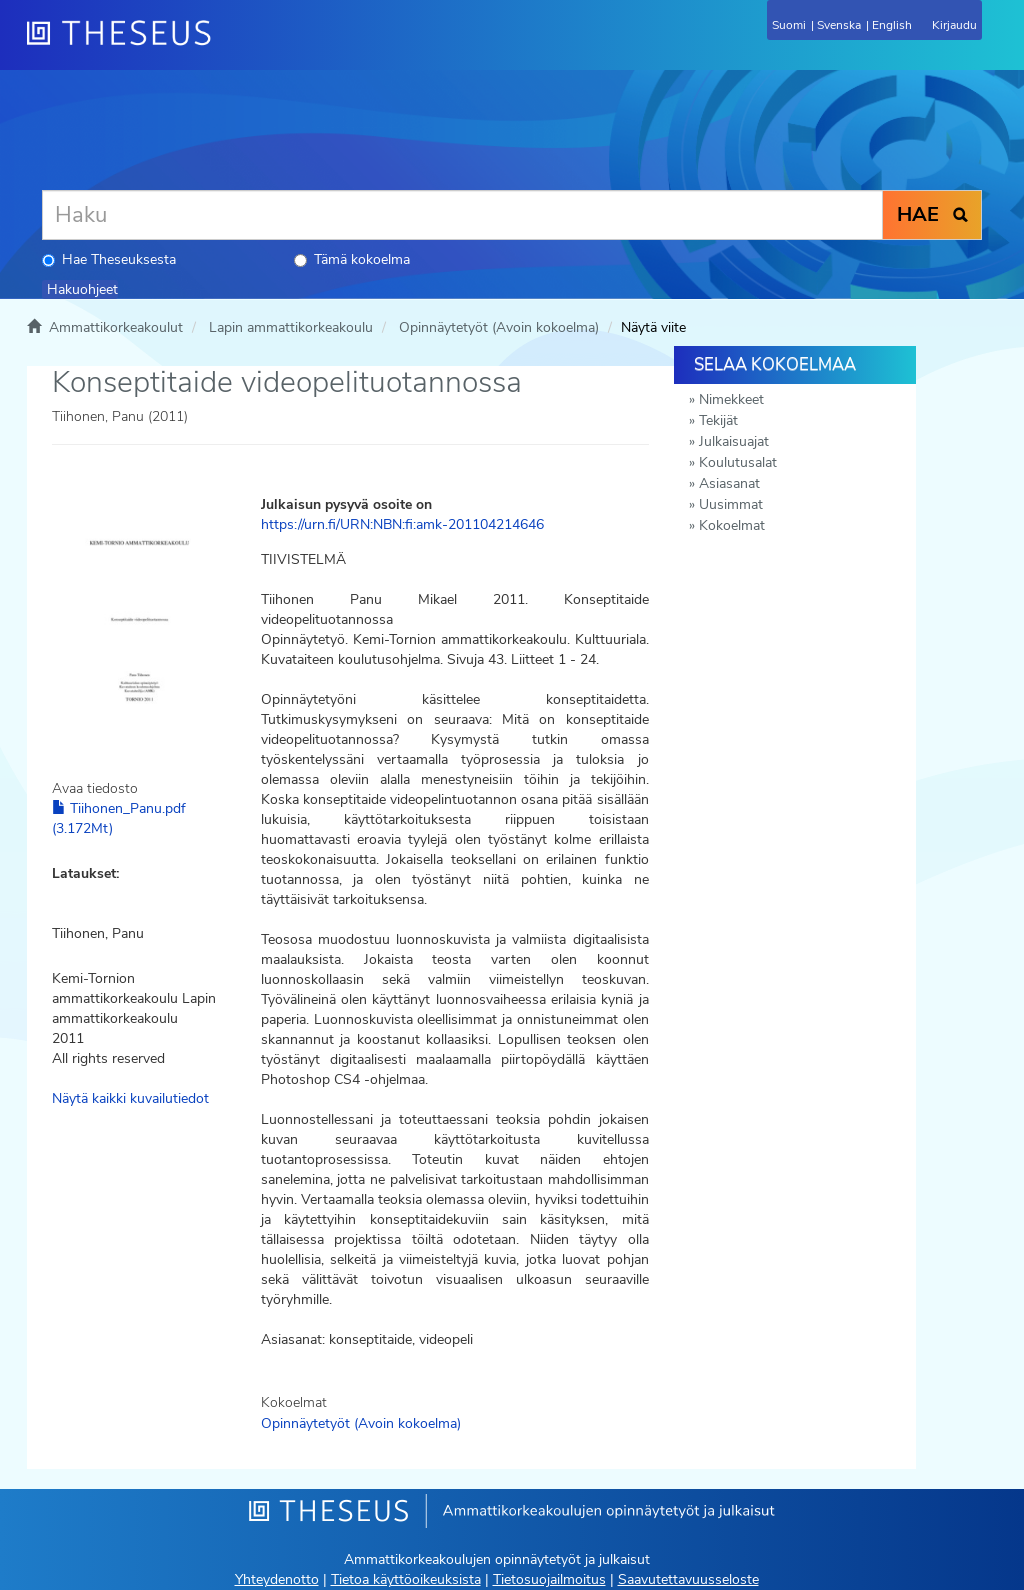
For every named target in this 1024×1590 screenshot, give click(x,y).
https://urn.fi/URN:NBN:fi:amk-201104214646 (402, 524)
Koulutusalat (738, 462)
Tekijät (718, 420)
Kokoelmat (732, 525)
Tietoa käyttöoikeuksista (406, 1579)
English (892, 25)
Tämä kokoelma (352, 259)
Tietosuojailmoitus (549, 1579)
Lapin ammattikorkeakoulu (291, 327)
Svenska (839, 25)
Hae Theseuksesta (109, 259)
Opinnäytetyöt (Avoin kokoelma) (499, 327)
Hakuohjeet (82, 289)
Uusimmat (731, 504)
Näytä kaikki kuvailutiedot (130, 1098)
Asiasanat (729, 483)
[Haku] (462, 215)
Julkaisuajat (734, 441)
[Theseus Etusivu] (227, 45)
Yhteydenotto (277, 1579)
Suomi (789, 25)
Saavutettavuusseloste (688, 1579)
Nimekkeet (731, 399)
